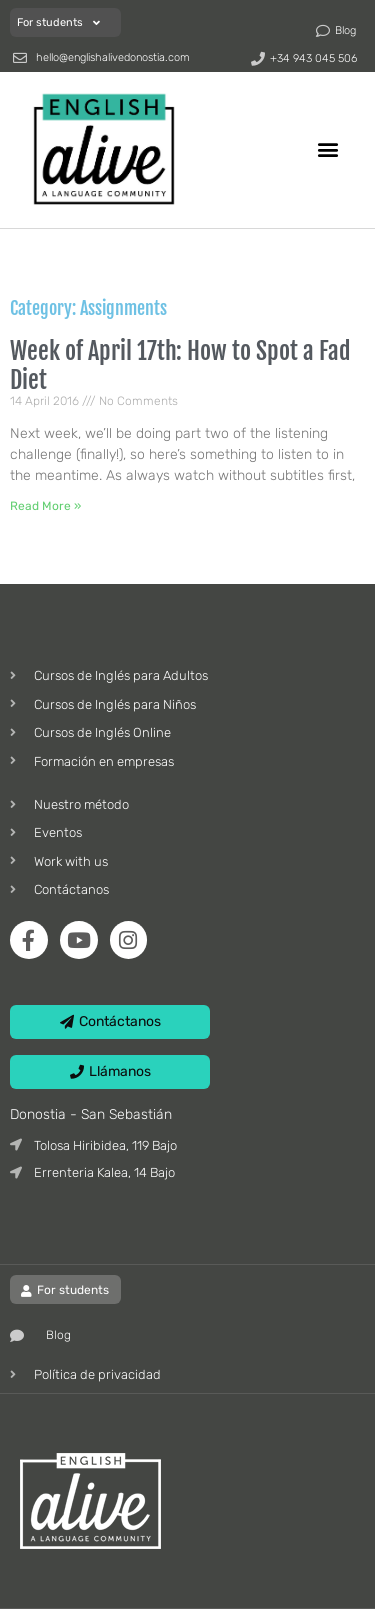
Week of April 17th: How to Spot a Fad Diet (180, 365)
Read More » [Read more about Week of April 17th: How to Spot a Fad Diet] (45, 506)
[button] (328, 148)
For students (58, 22)
